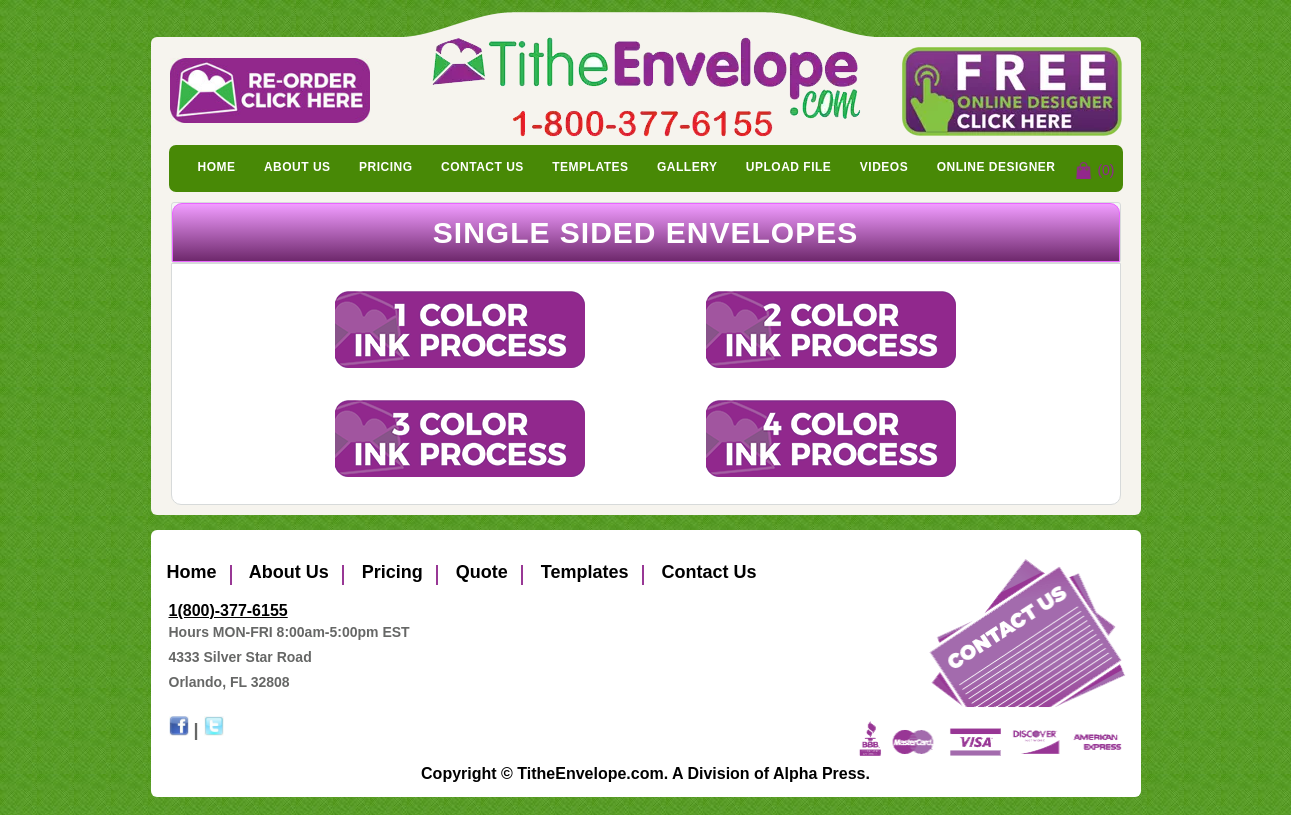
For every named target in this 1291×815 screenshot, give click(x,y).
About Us (297, 167)
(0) (1105, 170)
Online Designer (996, 167)
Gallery (687, 167)
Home (217, 167)
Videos (884, 167)
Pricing (386, 167)
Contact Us (482, 167)
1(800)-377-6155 (228, 610)
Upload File (789, 167)
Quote (479, 572)
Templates (590, 167)
